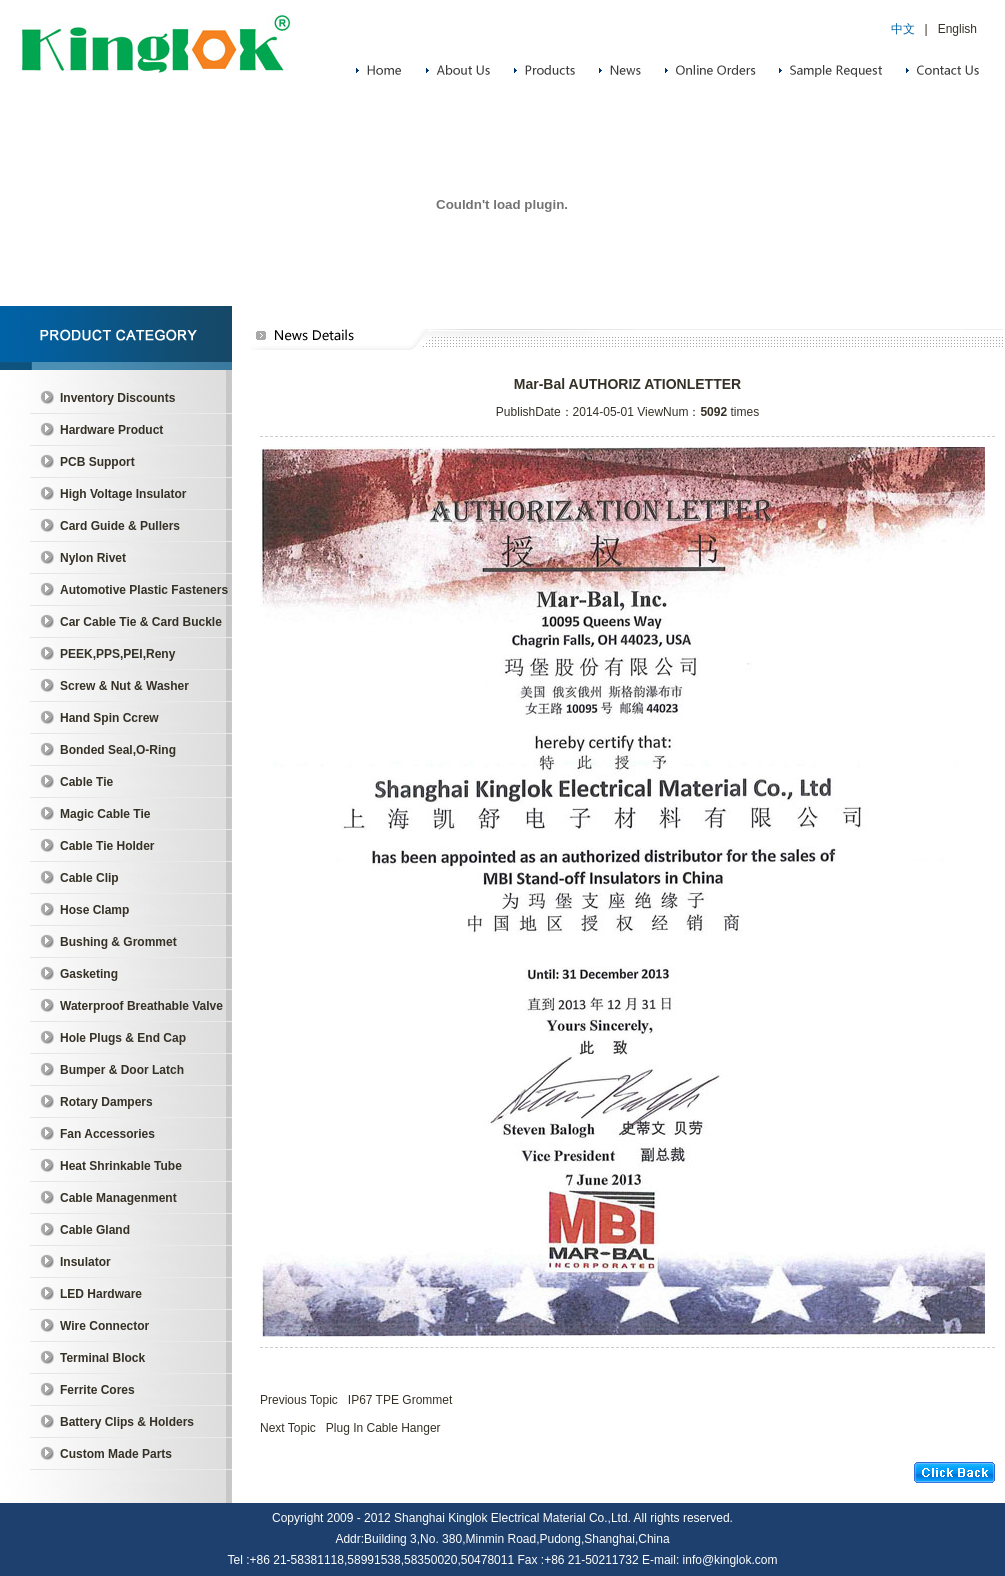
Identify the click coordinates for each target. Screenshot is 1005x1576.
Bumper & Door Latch (122, 1070)
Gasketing (89, 974)
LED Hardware (101, 1294)
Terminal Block (102, 1358)
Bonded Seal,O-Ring (118, 750)
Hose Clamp (94, 910)
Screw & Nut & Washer (124, 686)
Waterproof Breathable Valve (141, 1006)
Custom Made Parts (116, 1454)
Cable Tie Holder (107, 846)
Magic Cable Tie (105, 814)
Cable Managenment (118, 1198)
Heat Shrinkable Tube (121, 1166)
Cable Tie (86, 782)
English (957, 29)
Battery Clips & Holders (127, 1422)
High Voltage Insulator (123, 494)
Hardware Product (111, 430)
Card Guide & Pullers (120, 526)
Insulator (85, 1262)
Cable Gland (95, 1230)
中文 (903, 29)
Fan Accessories (107, 1134)
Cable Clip (89, 878)
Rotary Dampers (106, 1102)
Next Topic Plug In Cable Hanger (350, 1428)
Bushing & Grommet (118, 942)
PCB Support (97, 462)
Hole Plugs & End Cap (123, 1038)
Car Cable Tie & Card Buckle (141, 622)
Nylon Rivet (93, 558)
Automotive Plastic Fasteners (144, 590)
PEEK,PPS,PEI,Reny (117, 654)
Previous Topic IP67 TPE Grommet (356, 1400)
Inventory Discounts (117, 398)
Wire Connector (104, 1326)
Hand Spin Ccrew (109, 718)
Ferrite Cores (97, 1390)
